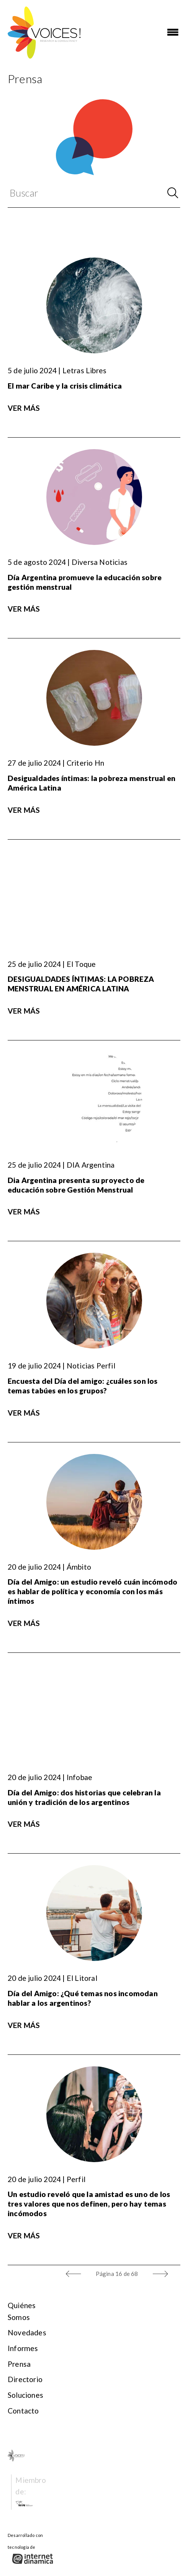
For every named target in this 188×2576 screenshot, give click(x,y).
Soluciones (25, 2395)
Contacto (23, 2410)
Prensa (19, 2363)
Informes (23, 2348)
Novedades (27, 2332)
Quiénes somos (22, 2311)
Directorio (25, 2379)
